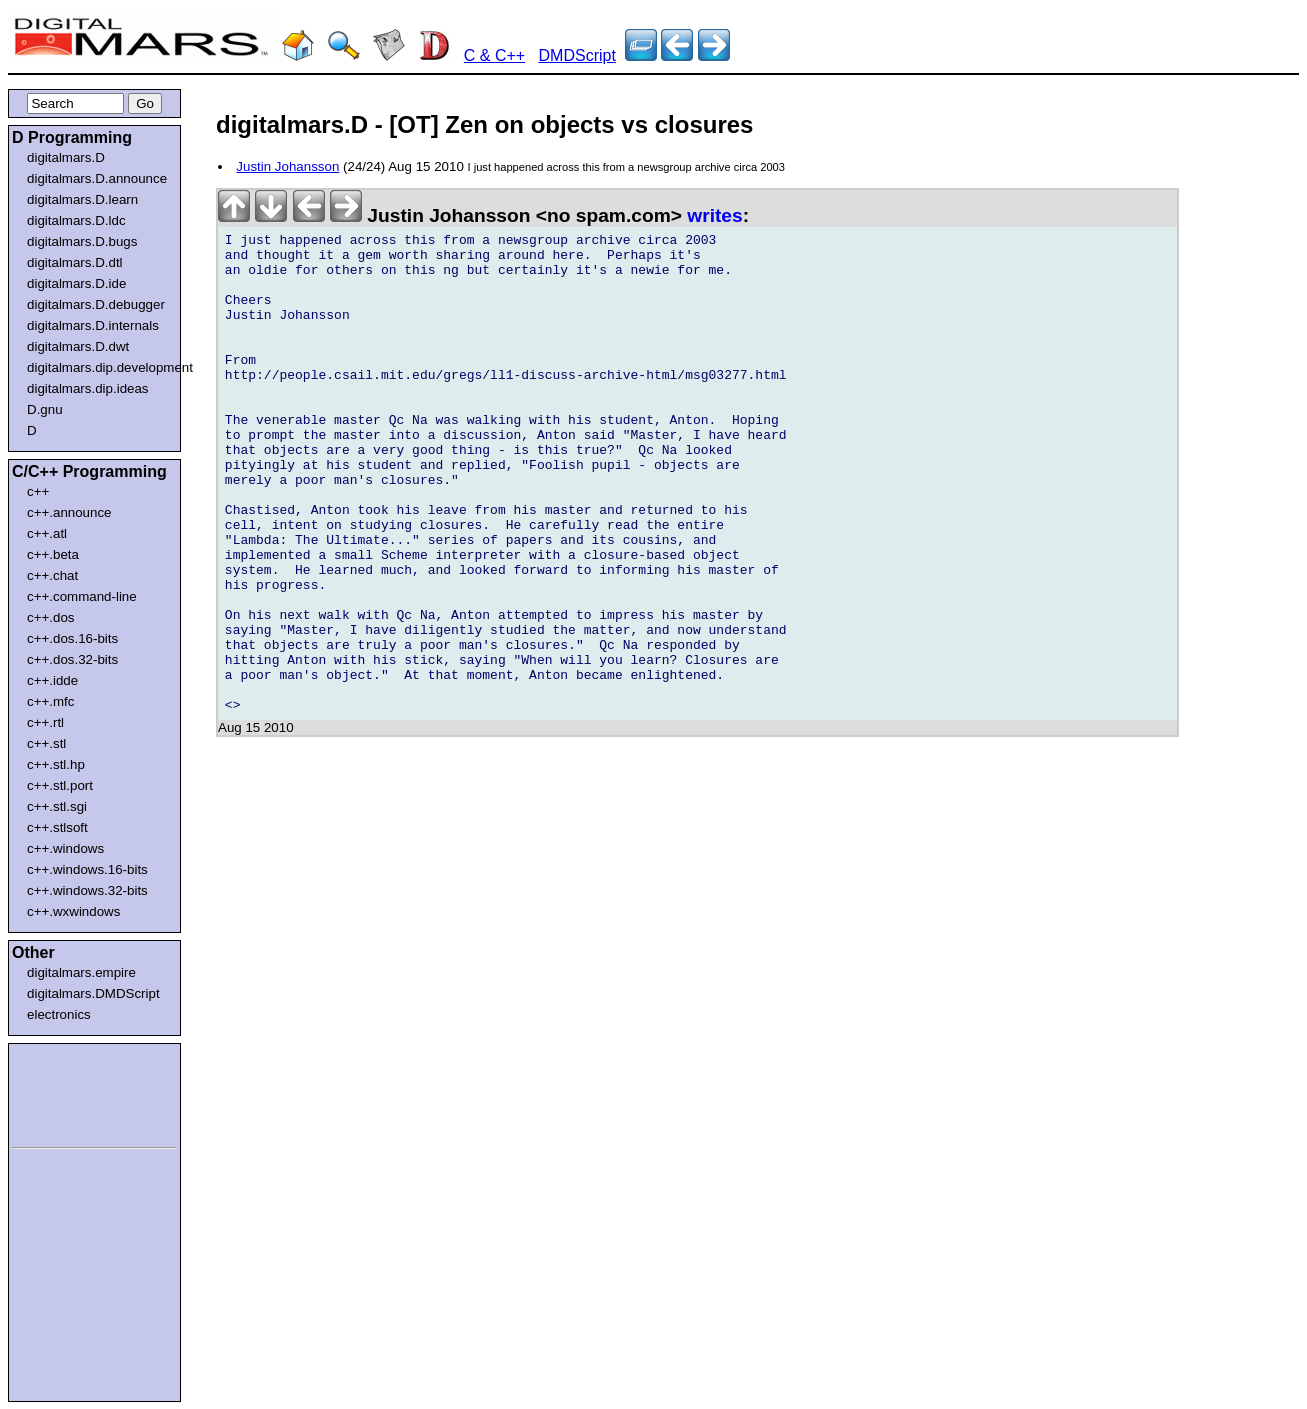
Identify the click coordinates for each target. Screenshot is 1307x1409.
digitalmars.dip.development (98, 367)
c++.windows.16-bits (87, 869)
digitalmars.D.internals (93, 325)
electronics (59, 1014)
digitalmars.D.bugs (82, 241)
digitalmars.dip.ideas (88, 388)
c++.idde (52, 680)
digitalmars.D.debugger (96, 304)
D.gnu (45, 409)
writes (714, 215)
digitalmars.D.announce (97, 178)
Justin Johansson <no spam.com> (452, 215)
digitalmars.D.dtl (75, 262)
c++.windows (65, 848)
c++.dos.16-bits (72, 638)
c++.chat (52, 575)
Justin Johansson (287, 166)
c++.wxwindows (73, 911)
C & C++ (494, 55)
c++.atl (47, 533)
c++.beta (53, 554)
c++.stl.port (60, 785)
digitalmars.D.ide (76, 283)
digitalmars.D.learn (82, 199)
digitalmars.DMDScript (93, 993)
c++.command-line (82, 596)
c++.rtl (45, 722)
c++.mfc (50, 701)
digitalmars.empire (81, 972)
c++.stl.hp (56, 764)
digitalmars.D (66, 157)
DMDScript (577, 55)
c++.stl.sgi (57, 806)
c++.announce (69, 512)
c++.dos (50, 617)
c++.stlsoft (57, 827)
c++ (38, 491)
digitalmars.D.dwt (78, 346)
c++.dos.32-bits (72, 659)
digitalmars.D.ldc (76, 220)
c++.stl (46, 743)
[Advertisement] (72, 1092)
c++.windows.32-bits (87, 890)
